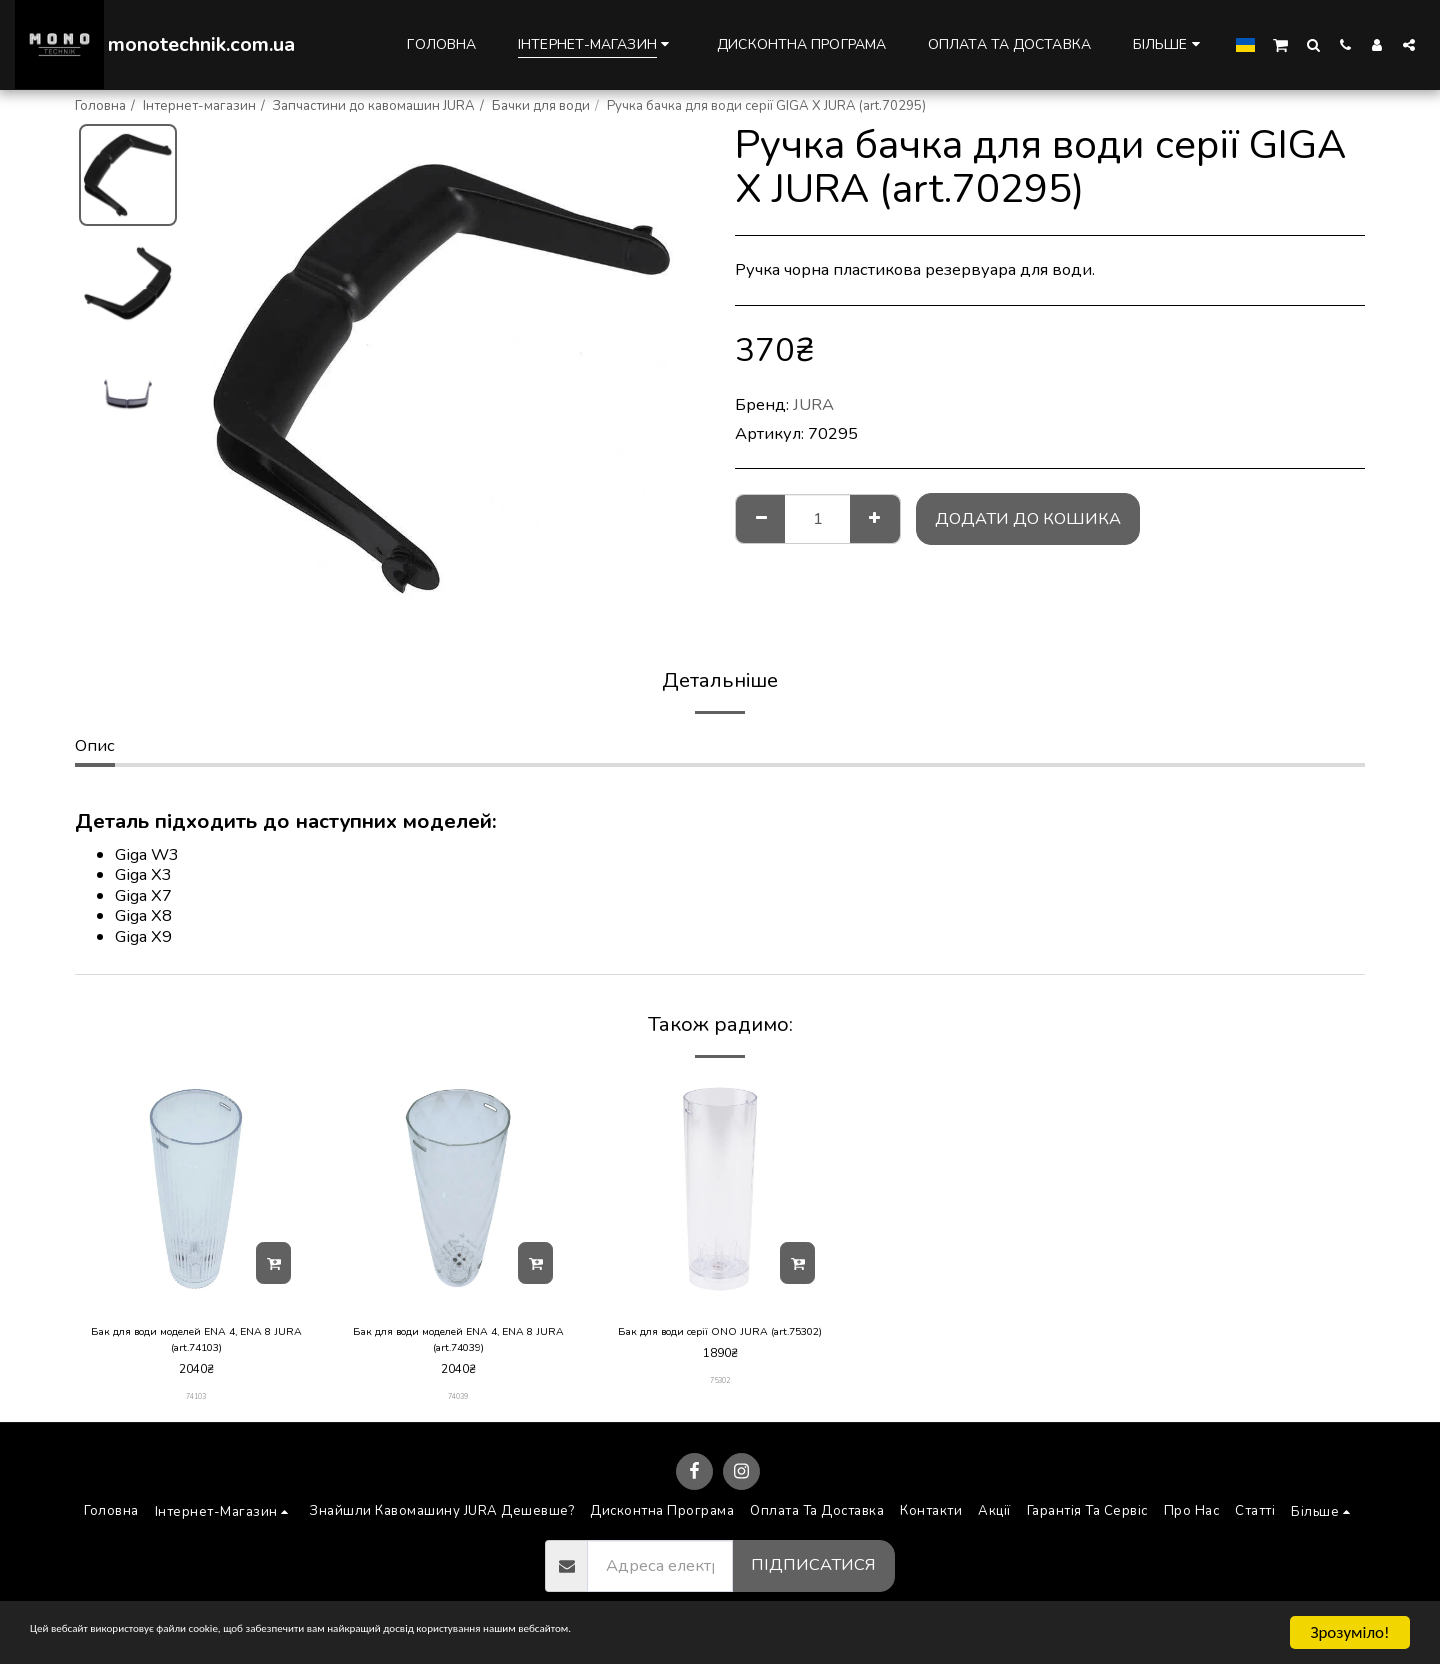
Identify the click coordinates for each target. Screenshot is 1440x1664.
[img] (196, 1189)
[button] (1280, 44)
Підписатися (813, 1573)
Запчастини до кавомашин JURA (374, 106)
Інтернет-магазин (199, 106)
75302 (720, 1404)
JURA (813, 404)
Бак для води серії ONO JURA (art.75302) (720, 1343)
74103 (196, 1404)
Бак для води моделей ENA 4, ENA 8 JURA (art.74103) (196, 1343)
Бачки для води (541, 106)
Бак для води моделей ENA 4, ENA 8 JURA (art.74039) (458, 1343)
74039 (458, 1404)
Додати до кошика (1028, 518)
